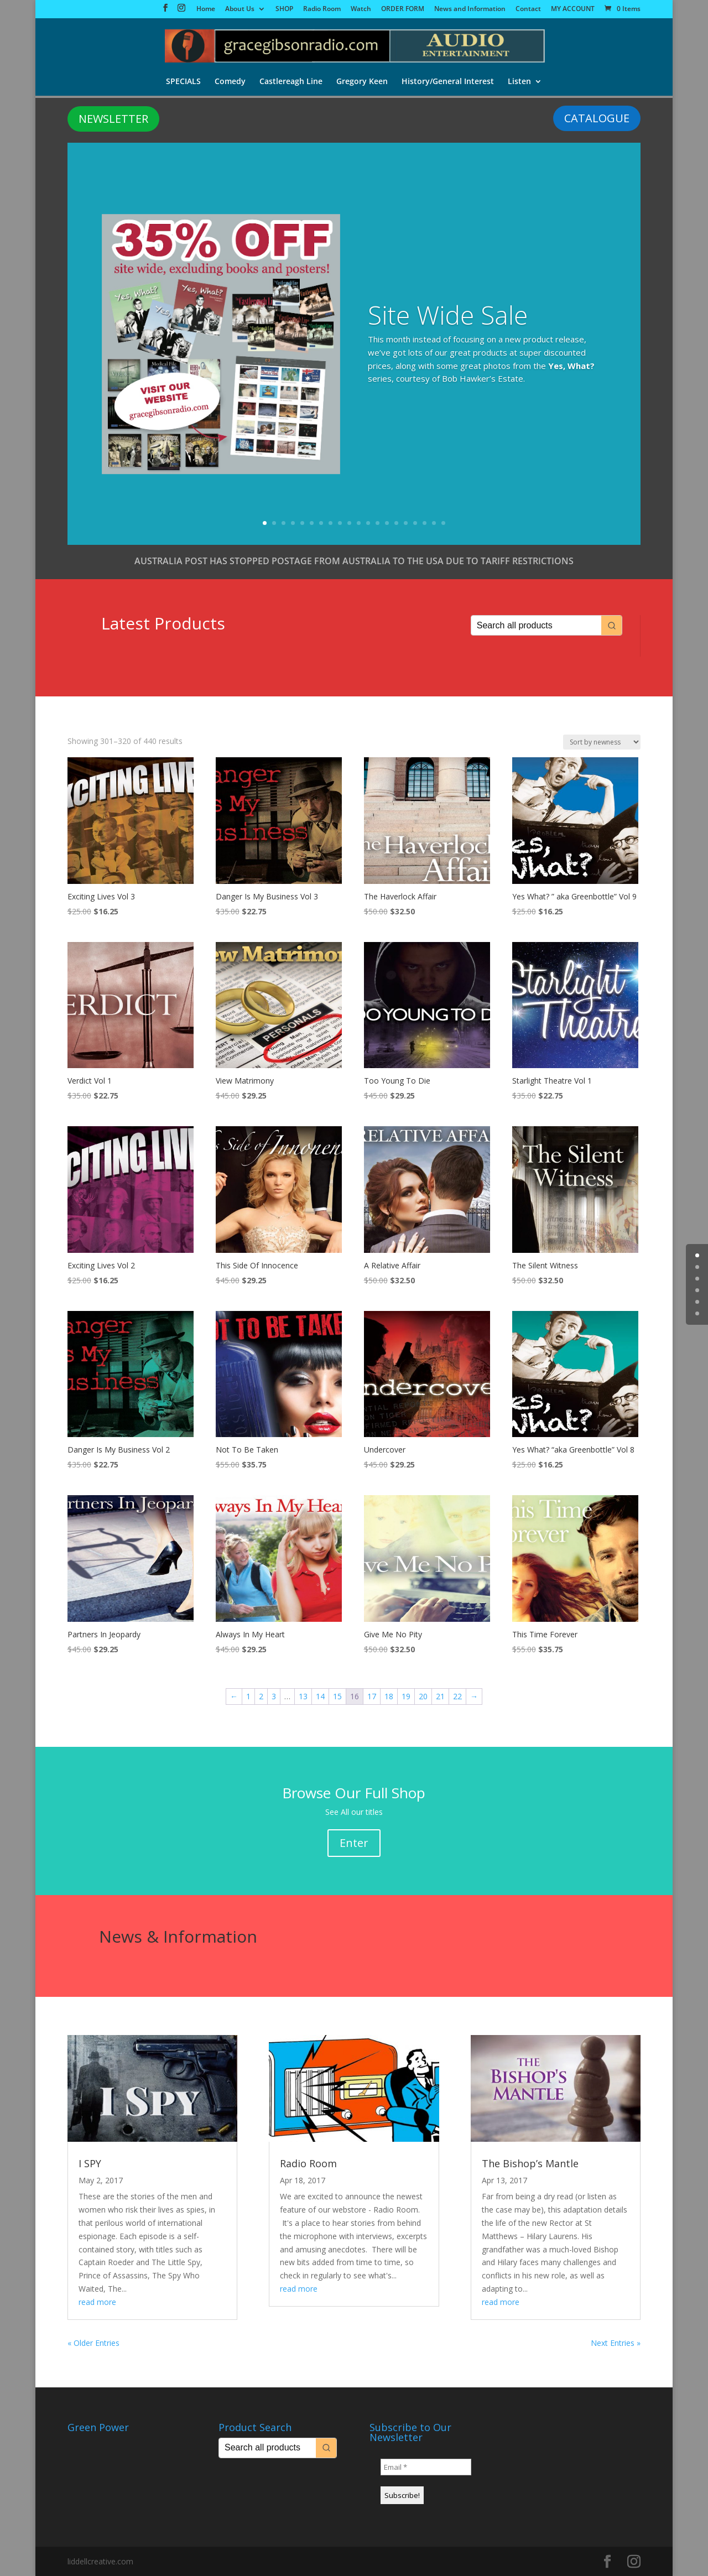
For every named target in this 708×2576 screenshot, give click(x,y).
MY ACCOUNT (573, 9)
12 (368, 523)
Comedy (229, 82)
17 (415, 523)
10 (349, 523)
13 (377, 523)
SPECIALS (181, 82)
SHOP (284, 9)
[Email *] (426, 2467)
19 (434, 523)
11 (359, 523)
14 (387, 523)
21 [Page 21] (440, 1696)
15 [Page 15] (337, 1696)
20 (443, 523)
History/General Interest (448, 82)
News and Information (470, 9)
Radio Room (322, 9)
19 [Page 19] (406, 1696)
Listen (520, 82)
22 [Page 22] (457, 1696)
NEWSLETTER (113, 118)
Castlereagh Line (290, 82)
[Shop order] (602, 742)
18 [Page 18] (388, 1696)
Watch (361, 9)
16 (406, 523)
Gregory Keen (362, 82)
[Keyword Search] (536, 625)
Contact (528, 9)
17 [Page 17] (371, 1696)
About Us (239, 9)
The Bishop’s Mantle (530, 2163)
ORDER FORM (402, 9)
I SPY (90, 2163)
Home (205, 9)
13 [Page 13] (303, 1696)
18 (424, 523)
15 (396, 523)
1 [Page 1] (248, 1696)
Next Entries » (616, 2343)
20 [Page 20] (423, 1696)
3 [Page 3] (274, 1696)
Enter (354, 1842)
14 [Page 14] (320, 1696)
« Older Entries (93, 2343)
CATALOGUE (596, 118)
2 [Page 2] (261, 1696)
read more (97, 2302)
